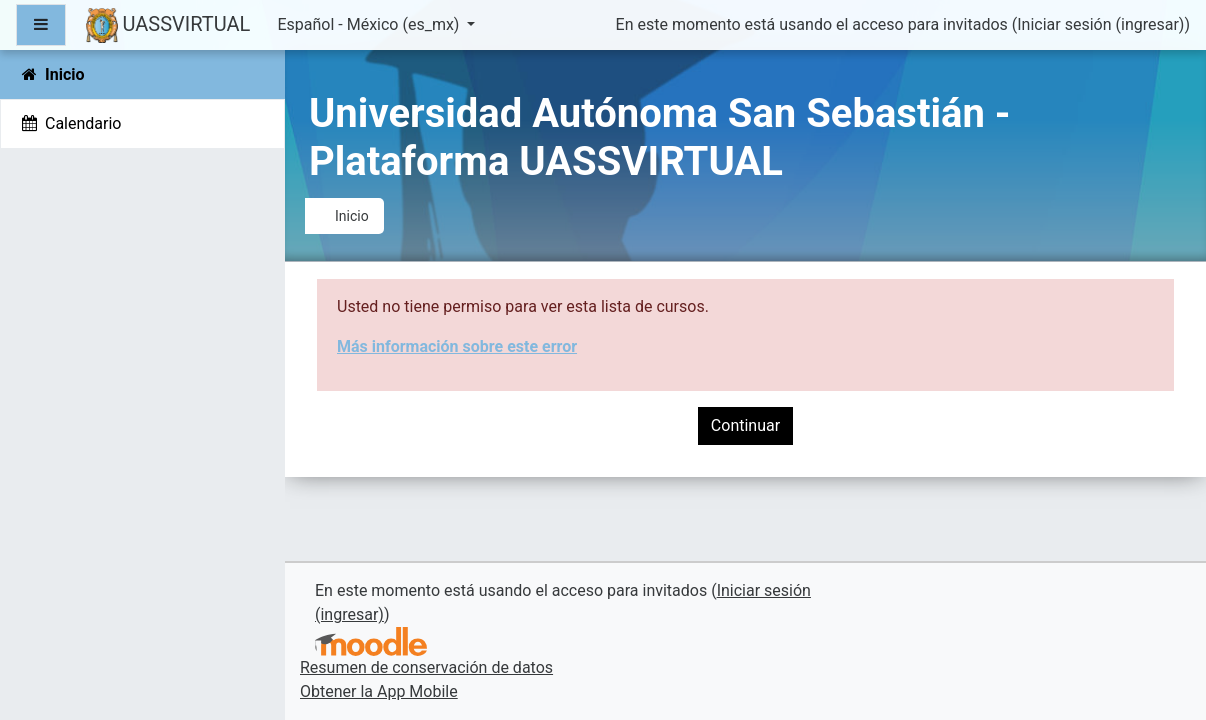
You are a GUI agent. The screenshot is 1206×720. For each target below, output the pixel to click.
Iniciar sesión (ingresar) (1100, 24)
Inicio (352, 216)
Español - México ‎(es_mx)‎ (370, 24)
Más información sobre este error (457, 346)
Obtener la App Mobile (379, 691)
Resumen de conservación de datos (426, 667)
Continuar (745, 425)
